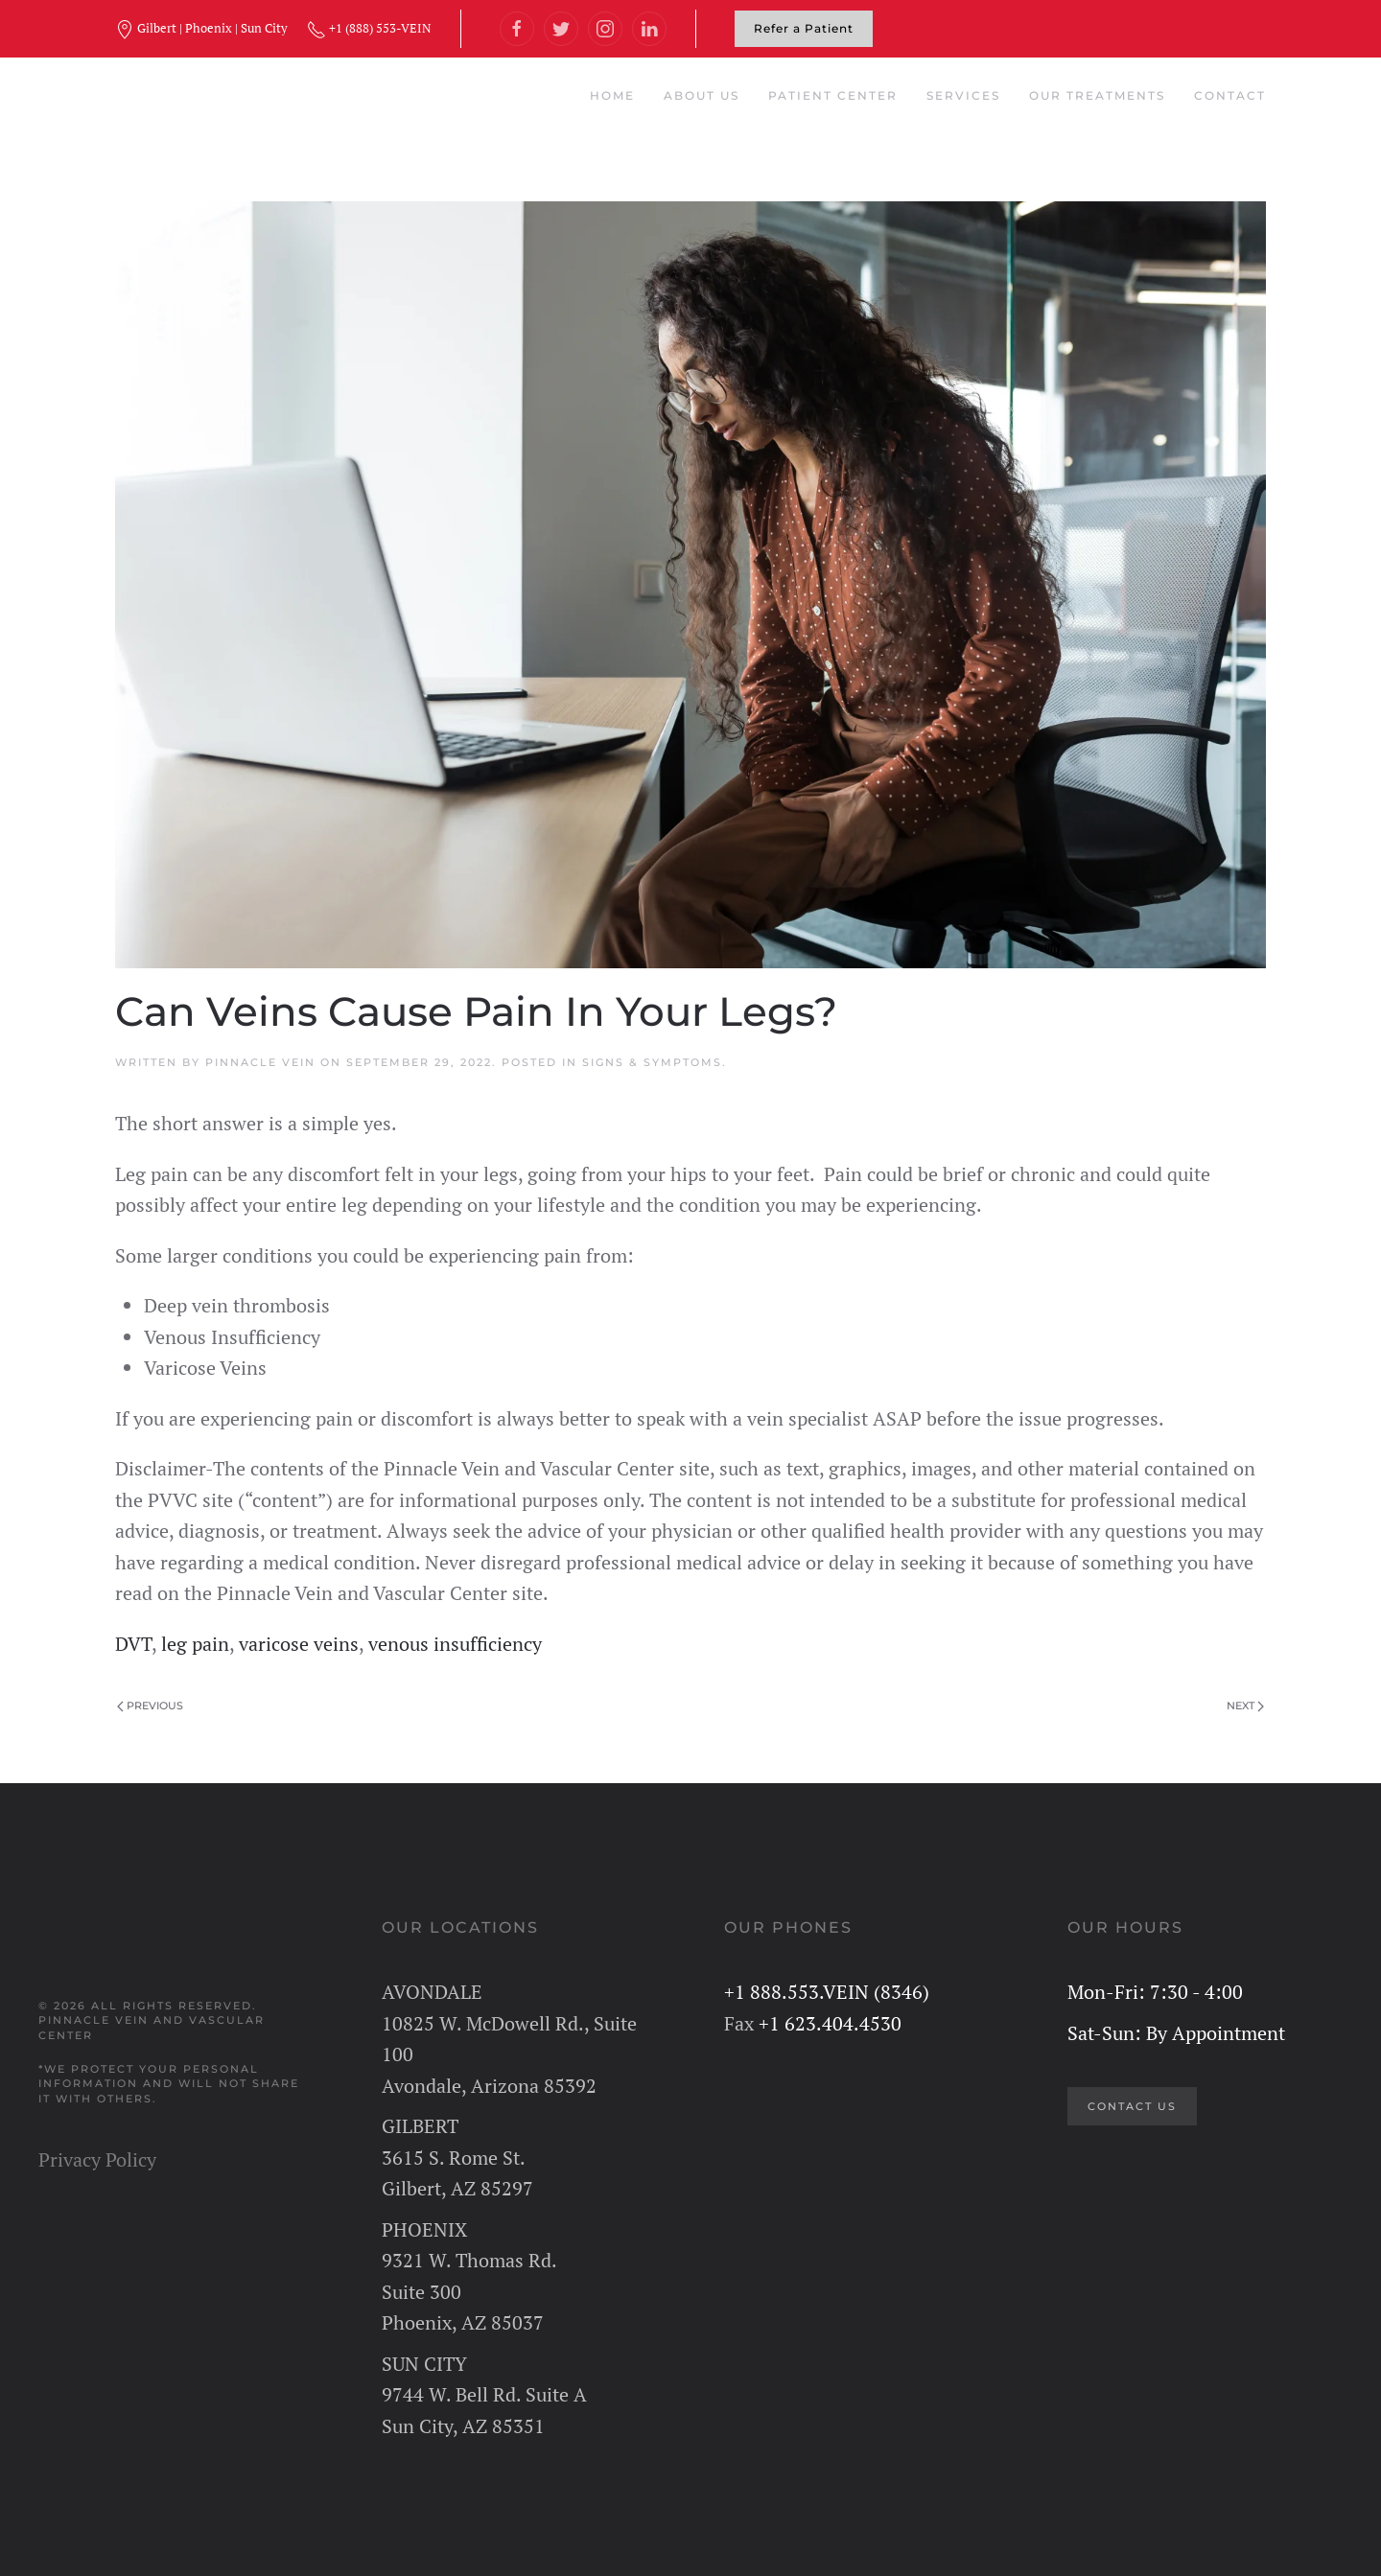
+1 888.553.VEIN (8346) (826, 1992)
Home (612, 95)
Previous (150, 1705)
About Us (701, 95)
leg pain (195, 1644)
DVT (133, 1644)
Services (963, 95)
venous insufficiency (455, 1644)
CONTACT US (1132, 2106)
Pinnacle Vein (260, 1062)
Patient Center (833, 95)
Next (1245, 1705)
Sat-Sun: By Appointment (1176, 2033)
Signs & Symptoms (652, 1062)
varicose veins (299, 1644)
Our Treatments (1097, 95)
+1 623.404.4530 (830, 2023)
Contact (1230, 95)
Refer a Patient (804, 28)
